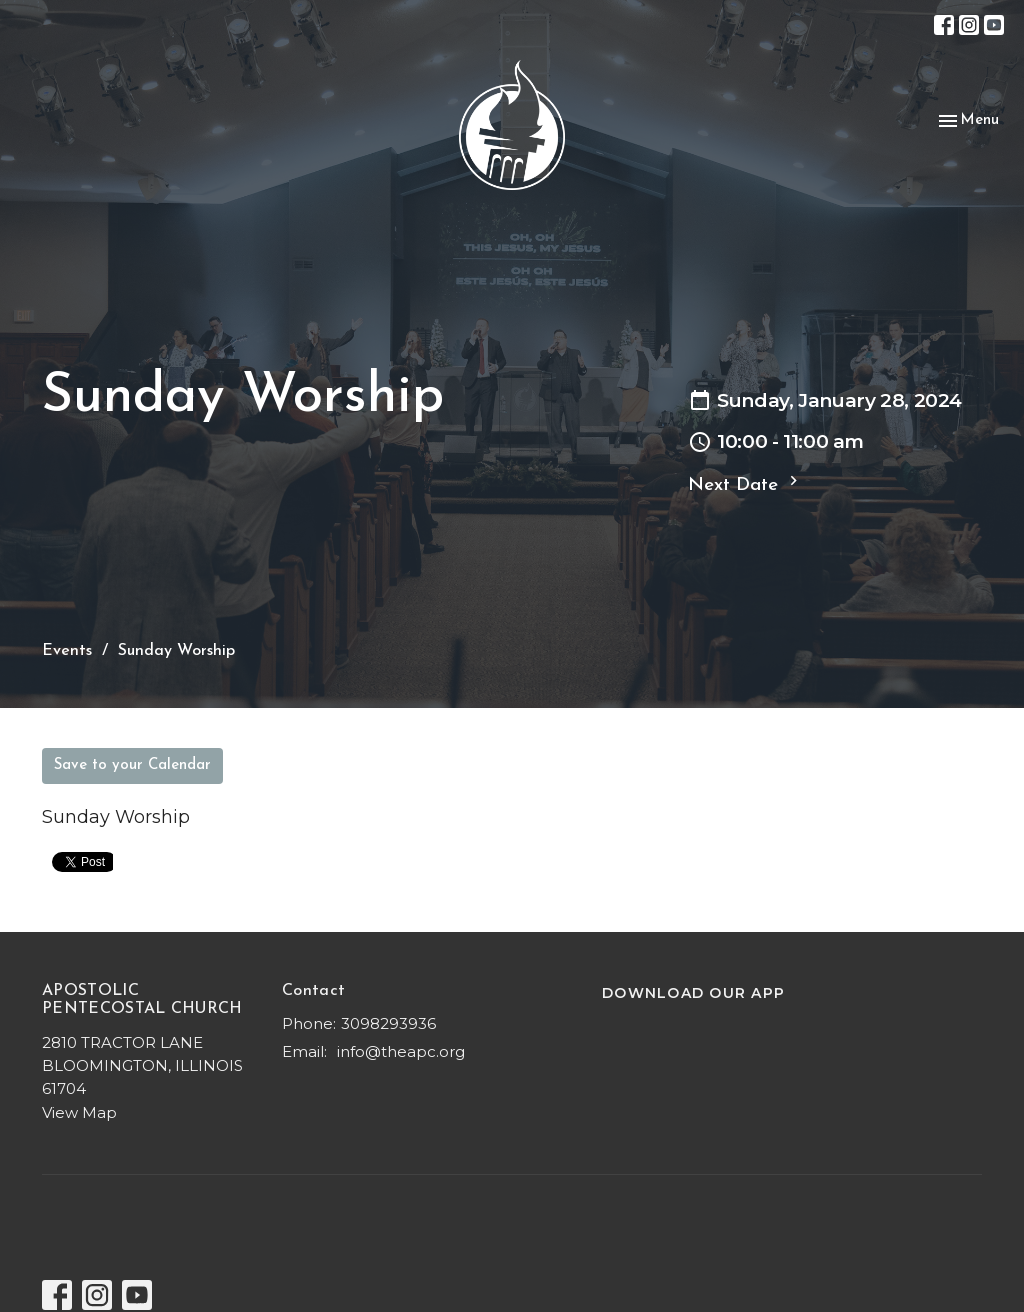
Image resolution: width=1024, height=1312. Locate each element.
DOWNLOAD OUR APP (693, 993)
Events (67, 651)
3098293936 (388, 1023)
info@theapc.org (401, 1051)
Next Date (745, 483)
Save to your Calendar (132, 765)
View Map (79, 1112)
